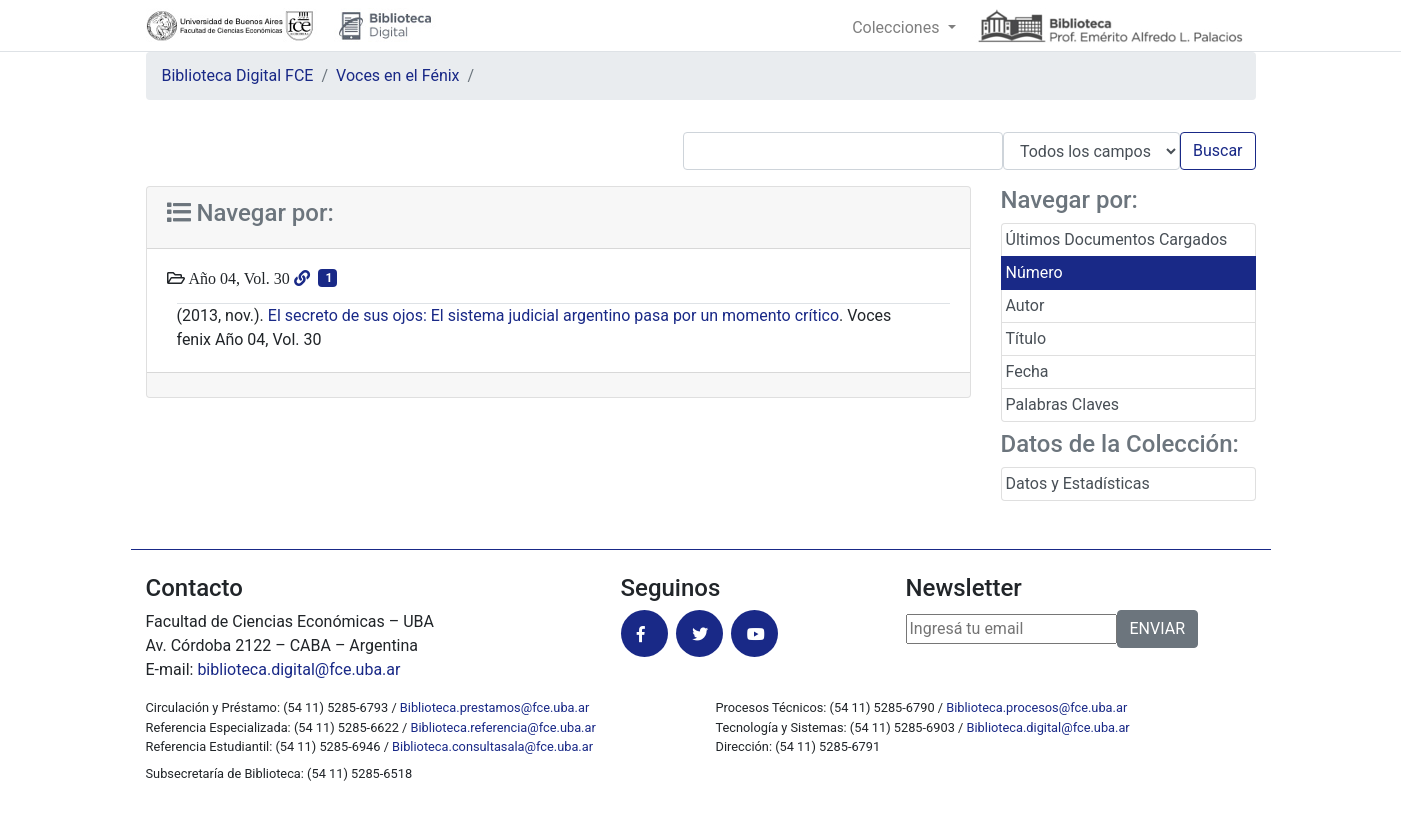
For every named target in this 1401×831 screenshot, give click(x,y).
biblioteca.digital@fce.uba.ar (298, 669)
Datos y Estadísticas (1078, 483)
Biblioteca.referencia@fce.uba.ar (503, 727)
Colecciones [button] (897, 27)
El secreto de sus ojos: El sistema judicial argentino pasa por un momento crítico (553, 315)
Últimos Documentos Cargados (1117, 239)
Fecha (1027, 371)
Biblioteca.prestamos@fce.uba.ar (494, 707)
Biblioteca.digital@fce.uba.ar (1048, 727)
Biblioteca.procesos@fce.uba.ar (1036, 707)
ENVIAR (1157, 628)
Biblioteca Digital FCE (238, 75)
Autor (1025, 305)
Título (1026, 338)
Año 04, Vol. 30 (237, 278)
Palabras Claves (1063, 404)
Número (1034, 272)
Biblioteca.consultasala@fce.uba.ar (492, 746)
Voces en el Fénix (398, 75)
